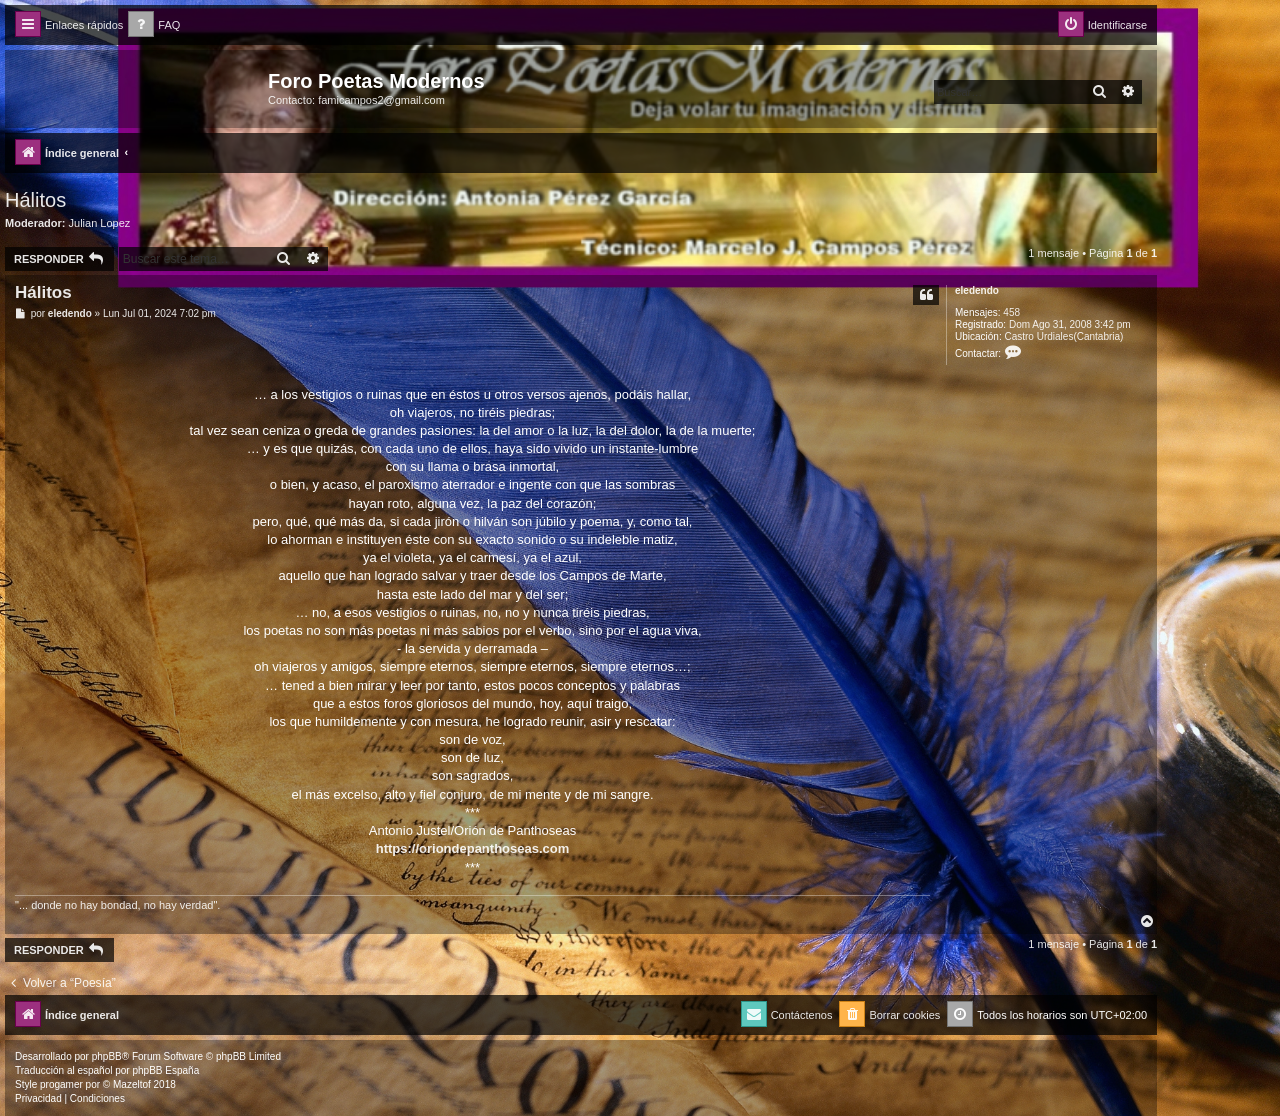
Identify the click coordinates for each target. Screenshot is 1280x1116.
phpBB (107, 1056)
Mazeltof (132, 1084)
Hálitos (35, 200)
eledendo (977, 290)
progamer (61, 1084)
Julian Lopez (100, 223)
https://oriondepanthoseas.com (473, 848)
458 (1011, 312)
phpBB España (165, 1070)
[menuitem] (154, 25)
